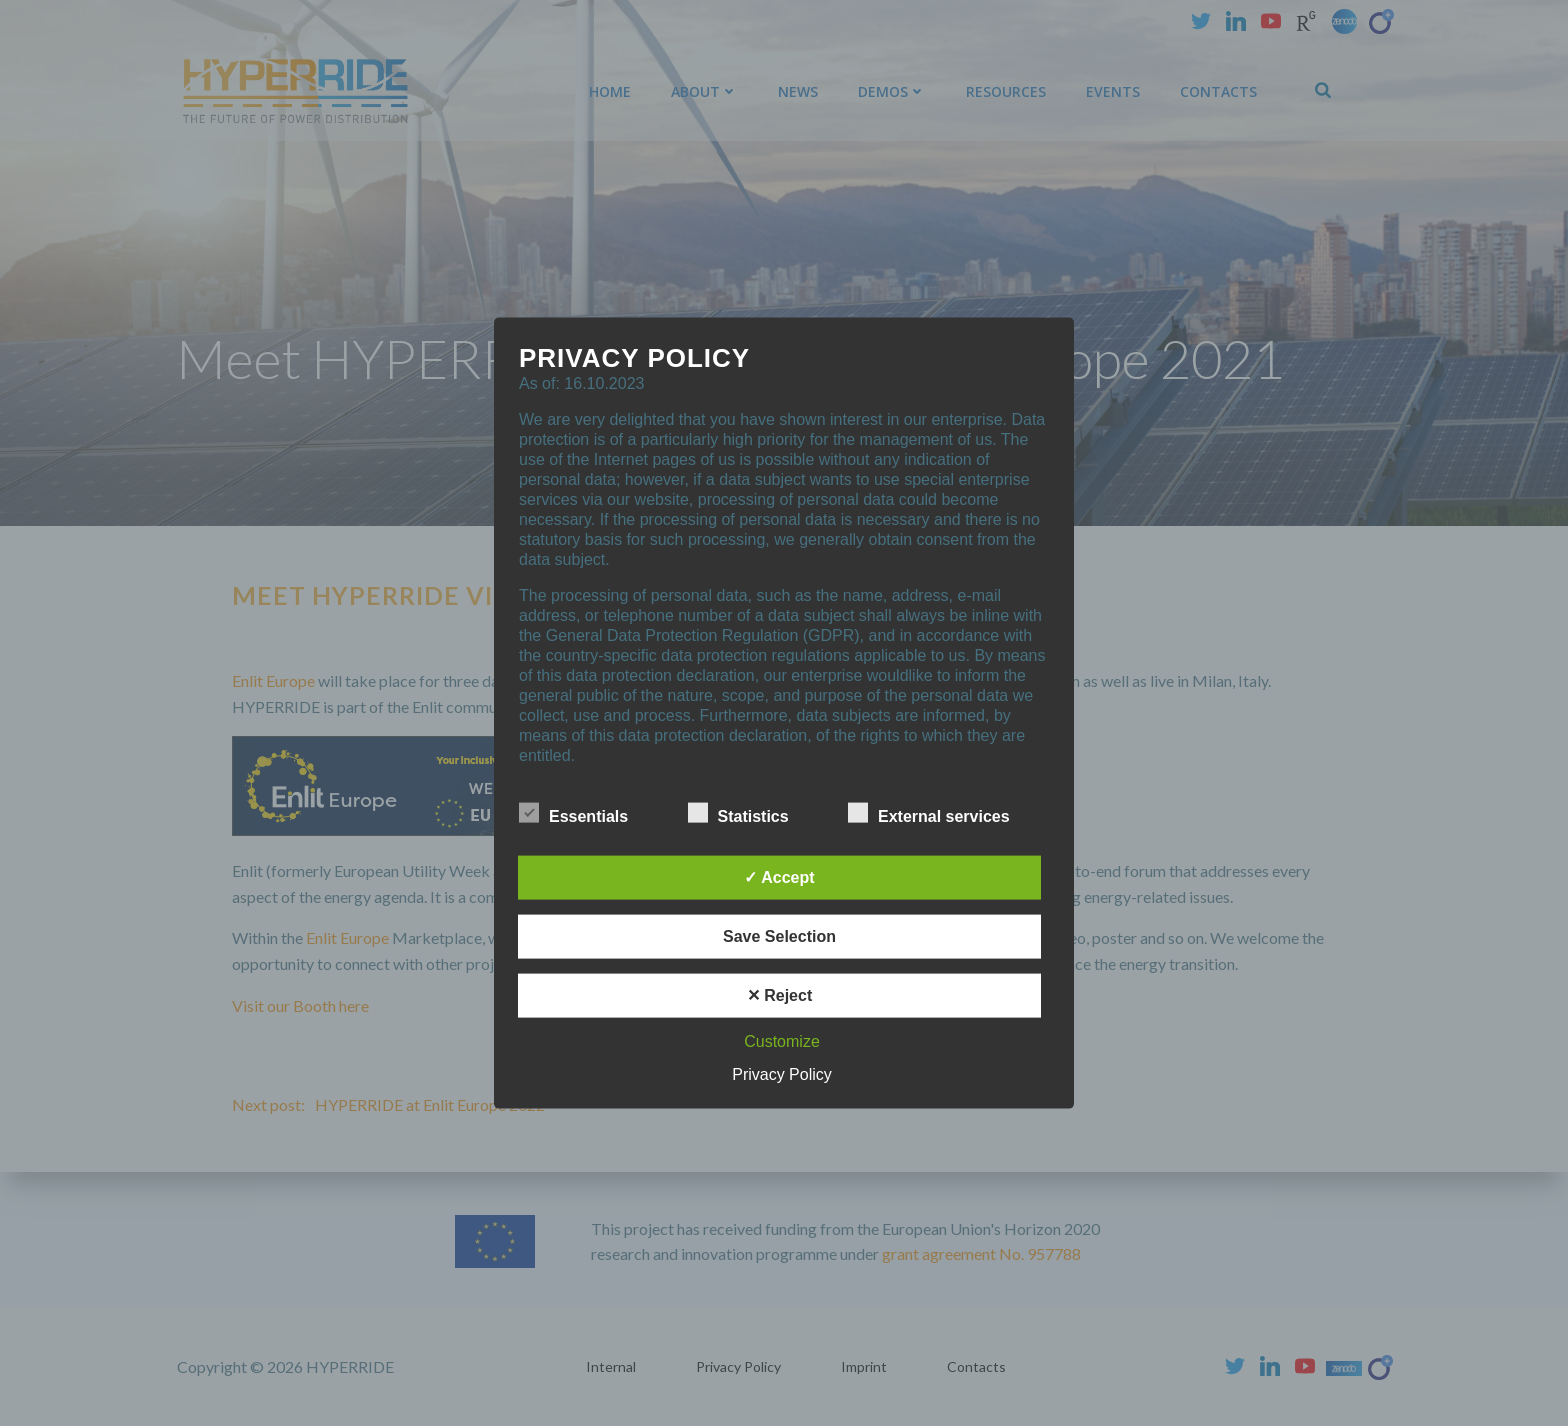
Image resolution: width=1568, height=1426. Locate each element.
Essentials (573, 812)
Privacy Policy (782, 1073)
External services (929, 812)
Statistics (738, 812)
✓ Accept (779, 876)
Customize (782, 1040)
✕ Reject (779, 994)
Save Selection (779, 935)
